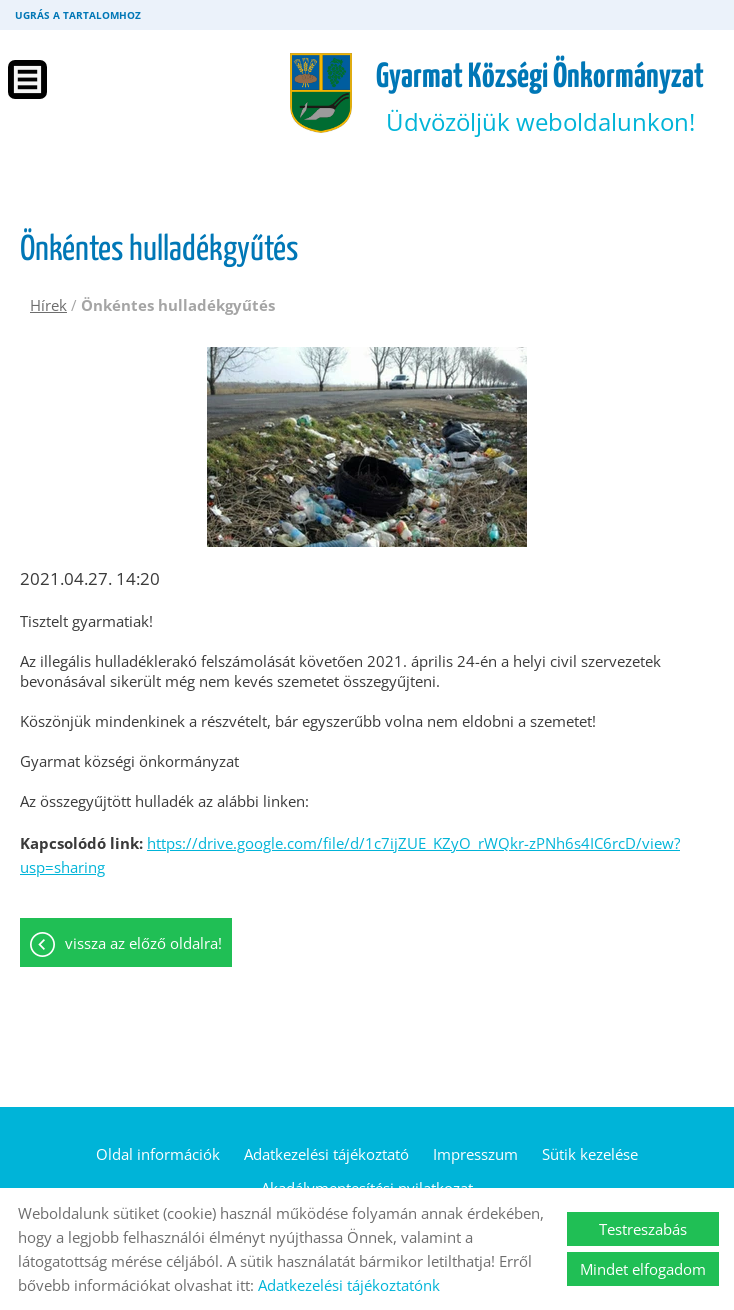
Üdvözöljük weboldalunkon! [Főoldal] (540, 99)
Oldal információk (158, 1154)
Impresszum (475, 1154)
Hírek (48, 305)
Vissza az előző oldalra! (143, 943)
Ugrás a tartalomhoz (78, 15)
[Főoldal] (321, 93)
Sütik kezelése (590, 1154)
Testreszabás (643, 1229)
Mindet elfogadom (643, 1269)
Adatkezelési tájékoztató (326, 1154)
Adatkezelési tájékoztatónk (349, 1285)
